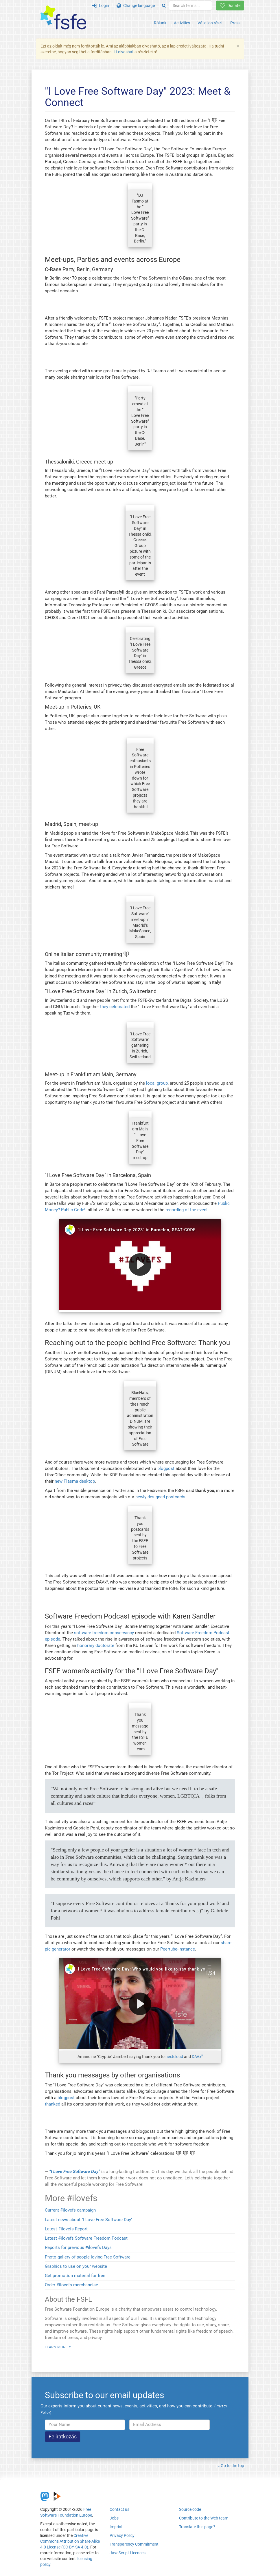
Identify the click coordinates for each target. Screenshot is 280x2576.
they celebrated (115, 1006)
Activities (182, 23)
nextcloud (174, 2056)
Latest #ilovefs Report (66, 2229)
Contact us (119, 2509)
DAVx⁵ (197, 2056)
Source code (190, 2509)
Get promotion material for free (75, 2275)
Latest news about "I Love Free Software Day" (88, 2219)
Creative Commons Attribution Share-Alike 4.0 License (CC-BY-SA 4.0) (70, 2541)
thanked (52, 2104)
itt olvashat (123, 52)
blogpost (165, 1468)
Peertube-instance (177, 1949)
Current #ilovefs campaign (70, 2210)
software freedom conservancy (104, 1632)
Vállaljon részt (210, 23)
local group (157, 1083)
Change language (136, 5)
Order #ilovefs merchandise (71, 2284)
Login (100, 5)
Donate (230, 5)
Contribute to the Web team (203, 2518)
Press (235, 23)
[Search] (164, 5)
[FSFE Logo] (63, 18)
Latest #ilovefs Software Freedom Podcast (86, 2238)
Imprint (116, 2526)
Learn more (56, 2346)
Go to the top (232, 2465)
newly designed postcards (160, 1496)
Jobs (114, 2518)
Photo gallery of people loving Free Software (87, 2257)
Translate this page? (197, 2526)
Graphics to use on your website (76, 2266)
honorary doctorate (95, 1645)
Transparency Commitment (134, 2544)
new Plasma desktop (75, 1481)
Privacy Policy (122, 2535)
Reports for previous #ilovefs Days (78, 2247)
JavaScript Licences (127, 2553)
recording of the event (186, 1209)
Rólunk (160, 23)
